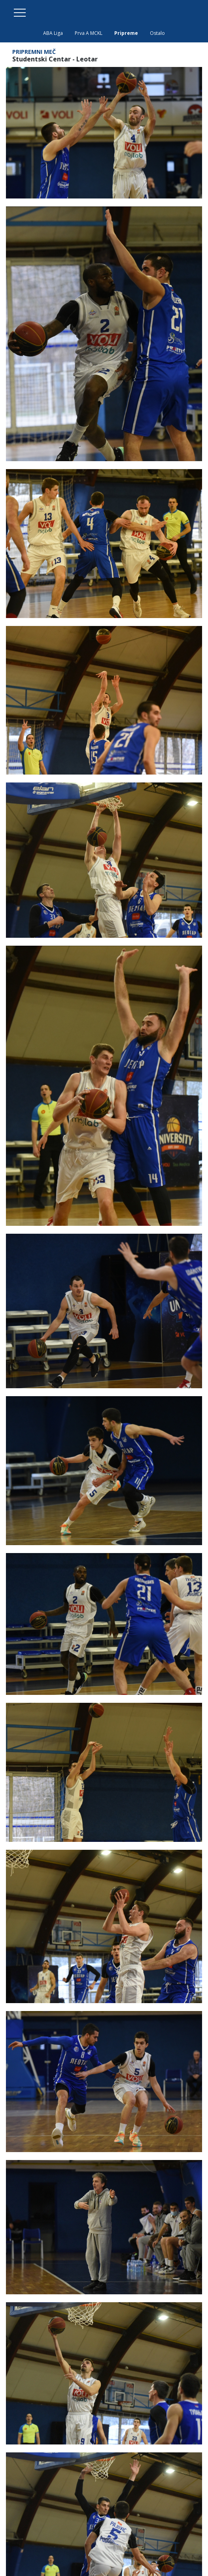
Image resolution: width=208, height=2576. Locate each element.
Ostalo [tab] (157, 33)
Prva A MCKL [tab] (88, 33)
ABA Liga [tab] (53, 33)
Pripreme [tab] (126, 33)
